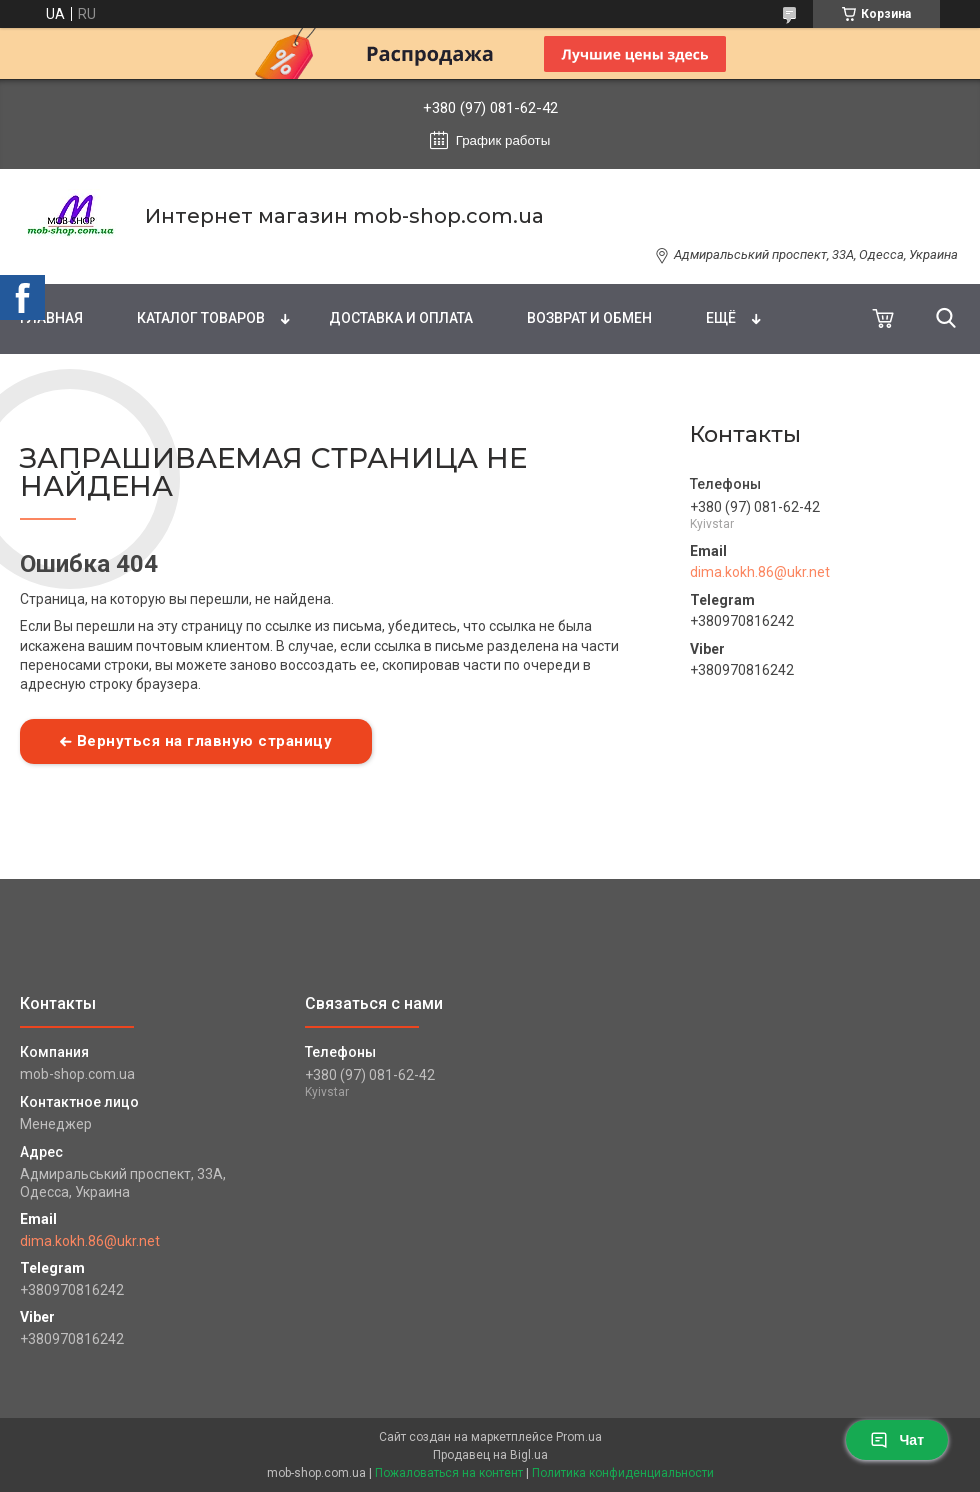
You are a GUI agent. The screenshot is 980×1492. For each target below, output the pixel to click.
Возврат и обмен (589, 318)
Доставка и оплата (401, 318)
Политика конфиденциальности (623, 1473)
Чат (897, 1440)
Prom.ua (579, 1437)
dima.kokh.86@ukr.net (760, 572)
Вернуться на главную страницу (205, 741)
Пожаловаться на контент (449, 1473)
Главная (51, 318)
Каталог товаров (201, 318)
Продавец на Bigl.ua (490, 1455)
